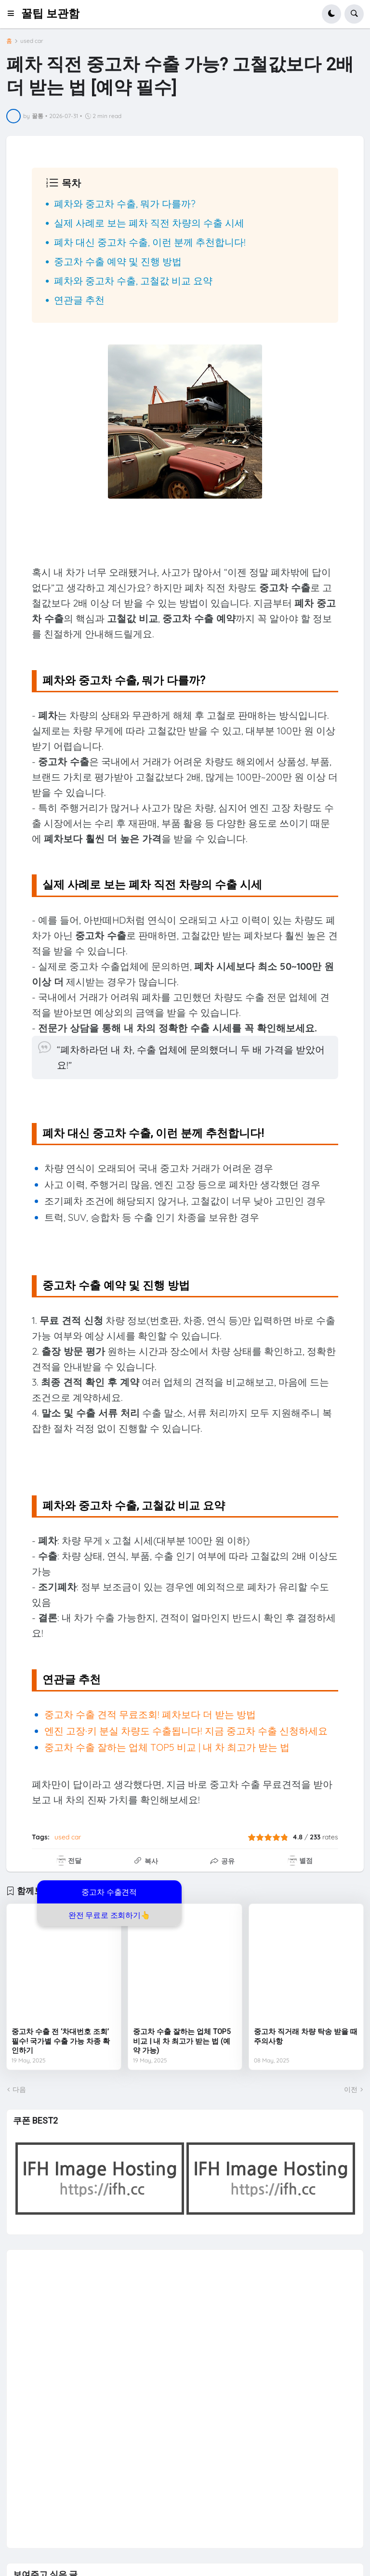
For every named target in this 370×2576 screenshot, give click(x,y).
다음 (19, 2089)
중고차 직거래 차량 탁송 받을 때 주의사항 (305, 2036)
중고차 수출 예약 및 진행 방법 (118, 261)
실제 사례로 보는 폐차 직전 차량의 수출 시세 (149, 223)
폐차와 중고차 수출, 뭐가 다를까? (125, 204)
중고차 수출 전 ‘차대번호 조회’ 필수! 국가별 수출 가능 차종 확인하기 (61, 2041)
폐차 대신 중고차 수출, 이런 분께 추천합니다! (150, 242)
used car (31, 41)
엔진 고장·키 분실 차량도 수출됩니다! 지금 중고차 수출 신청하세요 (186, 1731)
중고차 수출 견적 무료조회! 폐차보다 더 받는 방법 (150, 1714)
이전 (350, 2089)
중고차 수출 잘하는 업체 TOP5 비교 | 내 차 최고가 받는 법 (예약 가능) (181, 2041)
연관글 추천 (79, 300)
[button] (13, 14)
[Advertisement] (85, 2394)
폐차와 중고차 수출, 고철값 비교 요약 (133, 281)
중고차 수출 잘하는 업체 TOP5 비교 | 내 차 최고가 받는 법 (167, 1747)
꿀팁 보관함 (50, 13)
